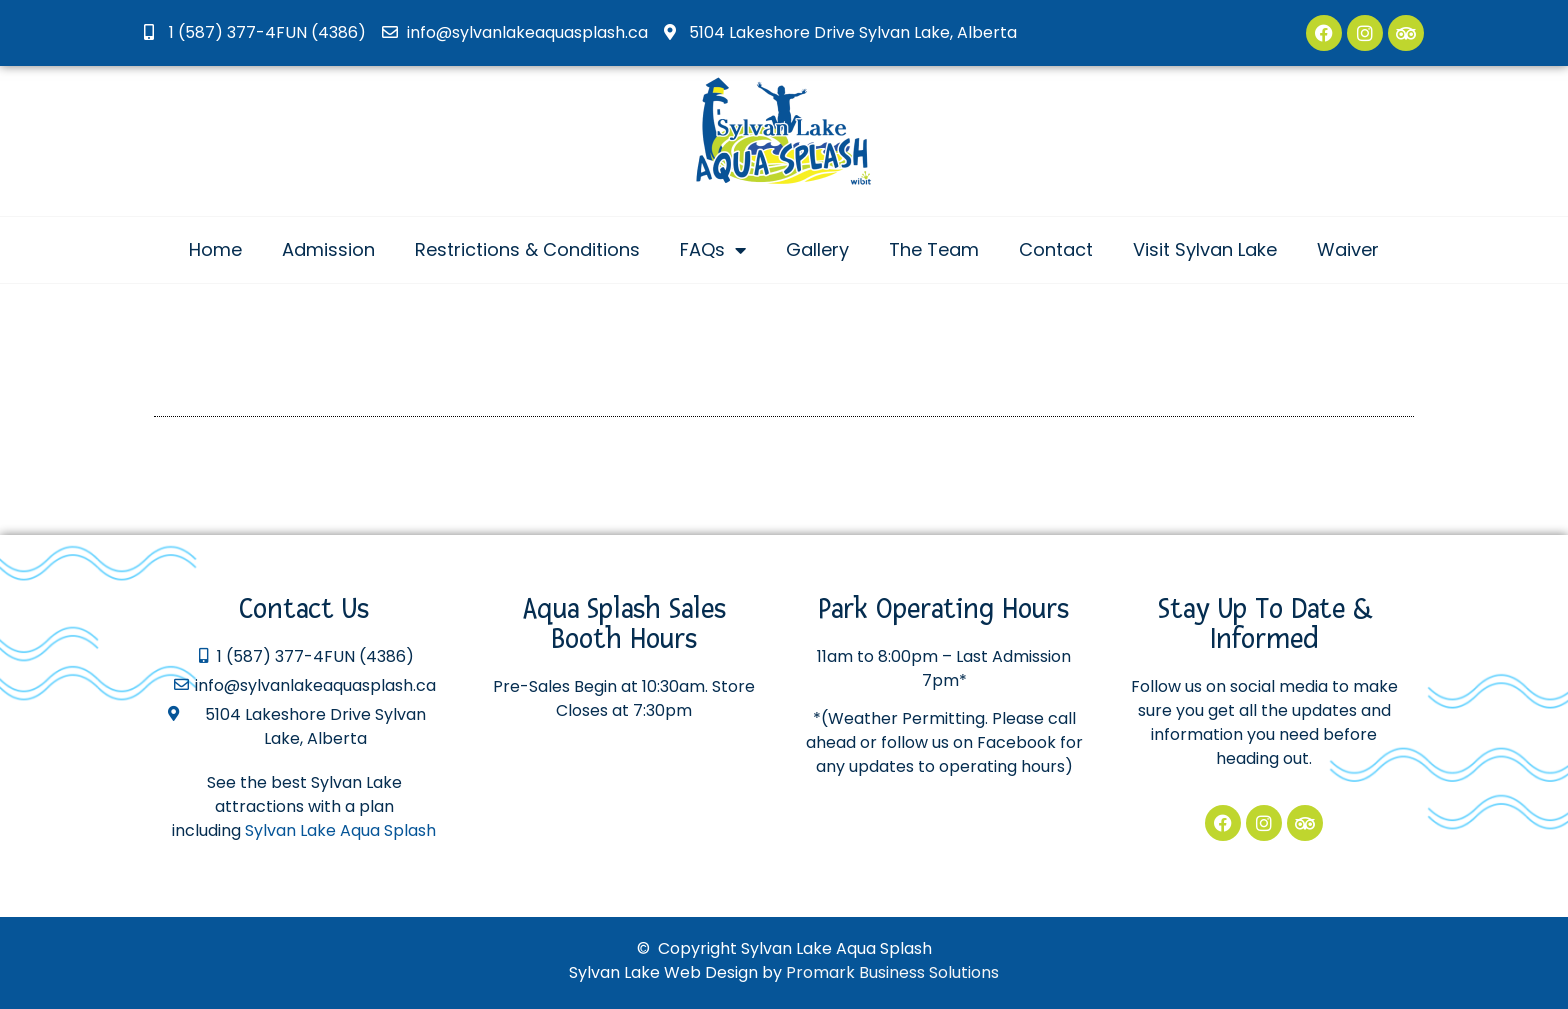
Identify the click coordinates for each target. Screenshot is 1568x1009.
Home (215, 249)
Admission (328, 249)
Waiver (1348, 249)
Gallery (817, 249)
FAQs (713, 250)
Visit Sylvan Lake (1205, 249)
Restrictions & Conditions (527, 249)
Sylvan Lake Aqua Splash (340, 830)
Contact (1056, 249)
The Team (934, 249)
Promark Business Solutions (892, 972)
